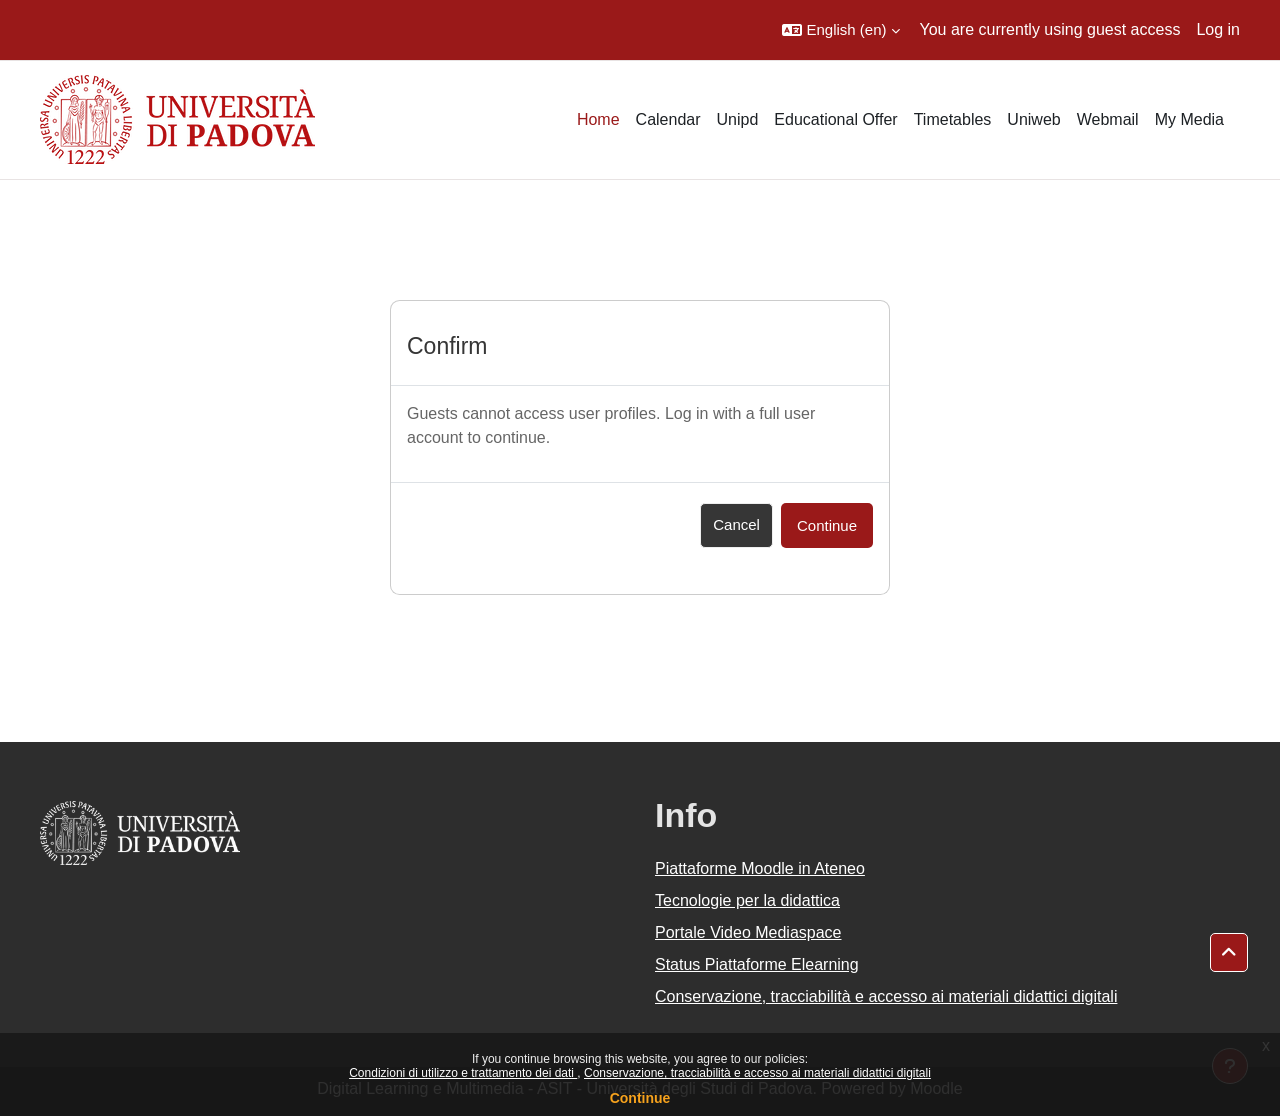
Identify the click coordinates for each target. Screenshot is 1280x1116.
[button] (840, 30)
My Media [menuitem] (1189, 119)
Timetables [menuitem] (953, 119)
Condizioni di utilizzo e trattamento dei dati (463, 1073)
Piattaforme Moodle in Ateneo (760, 868)
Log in (1218, 29)
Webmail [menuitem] (1108, 119)
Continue (640, 1098)
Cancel (736, 524)
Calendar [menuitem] (668, 119)
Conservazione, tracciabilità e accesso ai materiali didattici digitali (757, 1073)
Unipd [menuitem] (738, 119)
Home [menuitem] (598, 119)
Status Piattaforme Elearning (757, 964)
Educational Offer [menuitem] (835, 119)
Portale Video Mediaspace (748, 932)
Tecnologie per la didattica (747, 900)
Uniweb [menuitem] (1033, 119)
